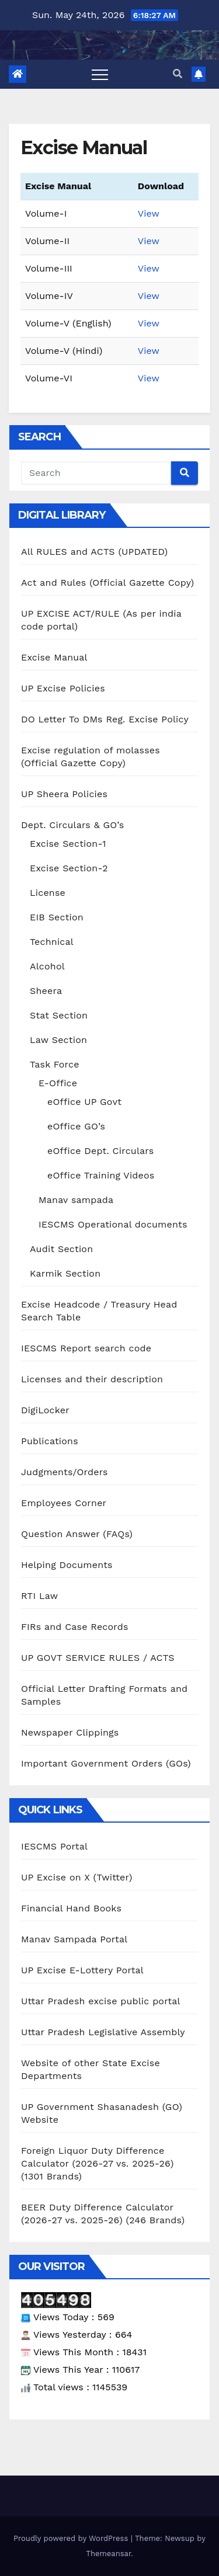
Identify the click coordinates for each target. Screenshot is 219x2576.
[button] (177, 73)
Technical (52, 941)
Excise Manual (54, 657)
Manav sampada (76, 1199)
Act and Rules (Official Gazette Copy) (107, 582)
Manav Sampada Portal (74, 1939)
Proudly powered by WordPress (72, 2538)
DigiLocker (45, 1410)
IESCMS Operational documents (113, 1224)
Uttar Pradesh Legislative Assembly (103, 2032)
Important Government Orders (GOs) (106, 1763)
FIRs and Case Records (74, 1626)
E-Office (58, 1083)
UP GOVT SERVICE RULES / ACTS (98, 1657)
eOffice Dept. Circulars (100, 1150)
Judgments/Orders (64, 1472)
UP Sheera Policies (64, 793)
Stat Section (59, 1015)
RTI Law (39, 1595)
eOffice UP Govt (84, 1101)
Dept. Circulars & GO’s (72, 824)
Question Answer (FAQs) (77, 1533)
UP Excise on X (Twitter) (76, 1877)
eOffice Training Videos (100, 1175)
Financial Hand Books (71, 1908)
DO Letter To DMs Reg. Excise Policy (105, 719)
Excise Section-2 (69, 868)
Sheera (46, 990)
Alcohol (47, 966)
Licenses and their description (92, 1379)
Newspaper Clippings (70, 1732)
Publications (49, 1441)
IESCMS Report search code (86, 1348)
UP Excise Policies (63, 688)
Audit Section (61, 1248)
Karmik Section (65, 1273)
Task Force (54, 1064)
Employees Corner (63, 1502)
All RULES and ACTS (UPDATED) (94, 551)
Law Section (58, 1039)
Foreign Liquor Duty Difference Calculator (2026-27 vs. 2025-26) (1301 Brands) (97, 2163)
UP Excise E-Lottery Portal (82, 1970)
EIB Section (57, 917)
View (148, 213)
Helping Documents (67, 1564)
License (47, 892)
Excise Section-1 (68, 843)
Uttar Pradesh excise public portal (100, 2001)
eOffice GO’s (76, 1126)
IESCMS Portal (54, 1846)
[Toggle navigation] (100, 74)
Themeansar (108, 2553)
